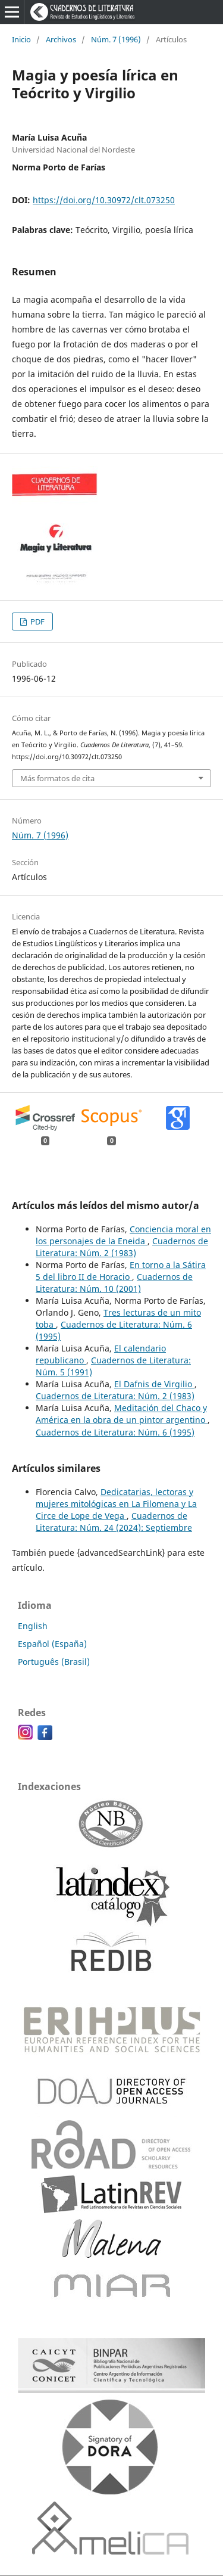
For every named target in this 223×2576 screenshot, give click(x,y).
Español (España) (52, 1643)
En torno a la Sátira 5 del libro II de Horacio (121, 1270)
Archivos (61, 39)
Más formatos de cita (57, 778)
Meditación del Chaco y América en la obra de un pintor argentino (122, 1413)
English (33, 1626)
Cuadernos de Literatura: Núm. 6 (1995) (115, 1432)
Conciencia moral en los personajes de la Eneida (123, 1235)
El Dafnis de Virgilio (154, 1384)
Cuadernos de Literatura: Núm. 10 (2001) (114, 1282)
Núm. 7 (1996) (116, 39)
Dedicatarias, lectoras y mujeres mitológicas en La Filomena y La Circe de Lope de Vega (116, 1503)
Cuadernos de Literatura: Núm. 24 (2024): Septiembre (114, 1521)
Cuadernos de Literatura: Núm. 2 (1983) (122, 1247)
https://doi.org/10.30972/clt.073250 (104, 200)
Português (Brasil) (54, 1661)
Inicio (21, 39)
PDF (37, 621)
